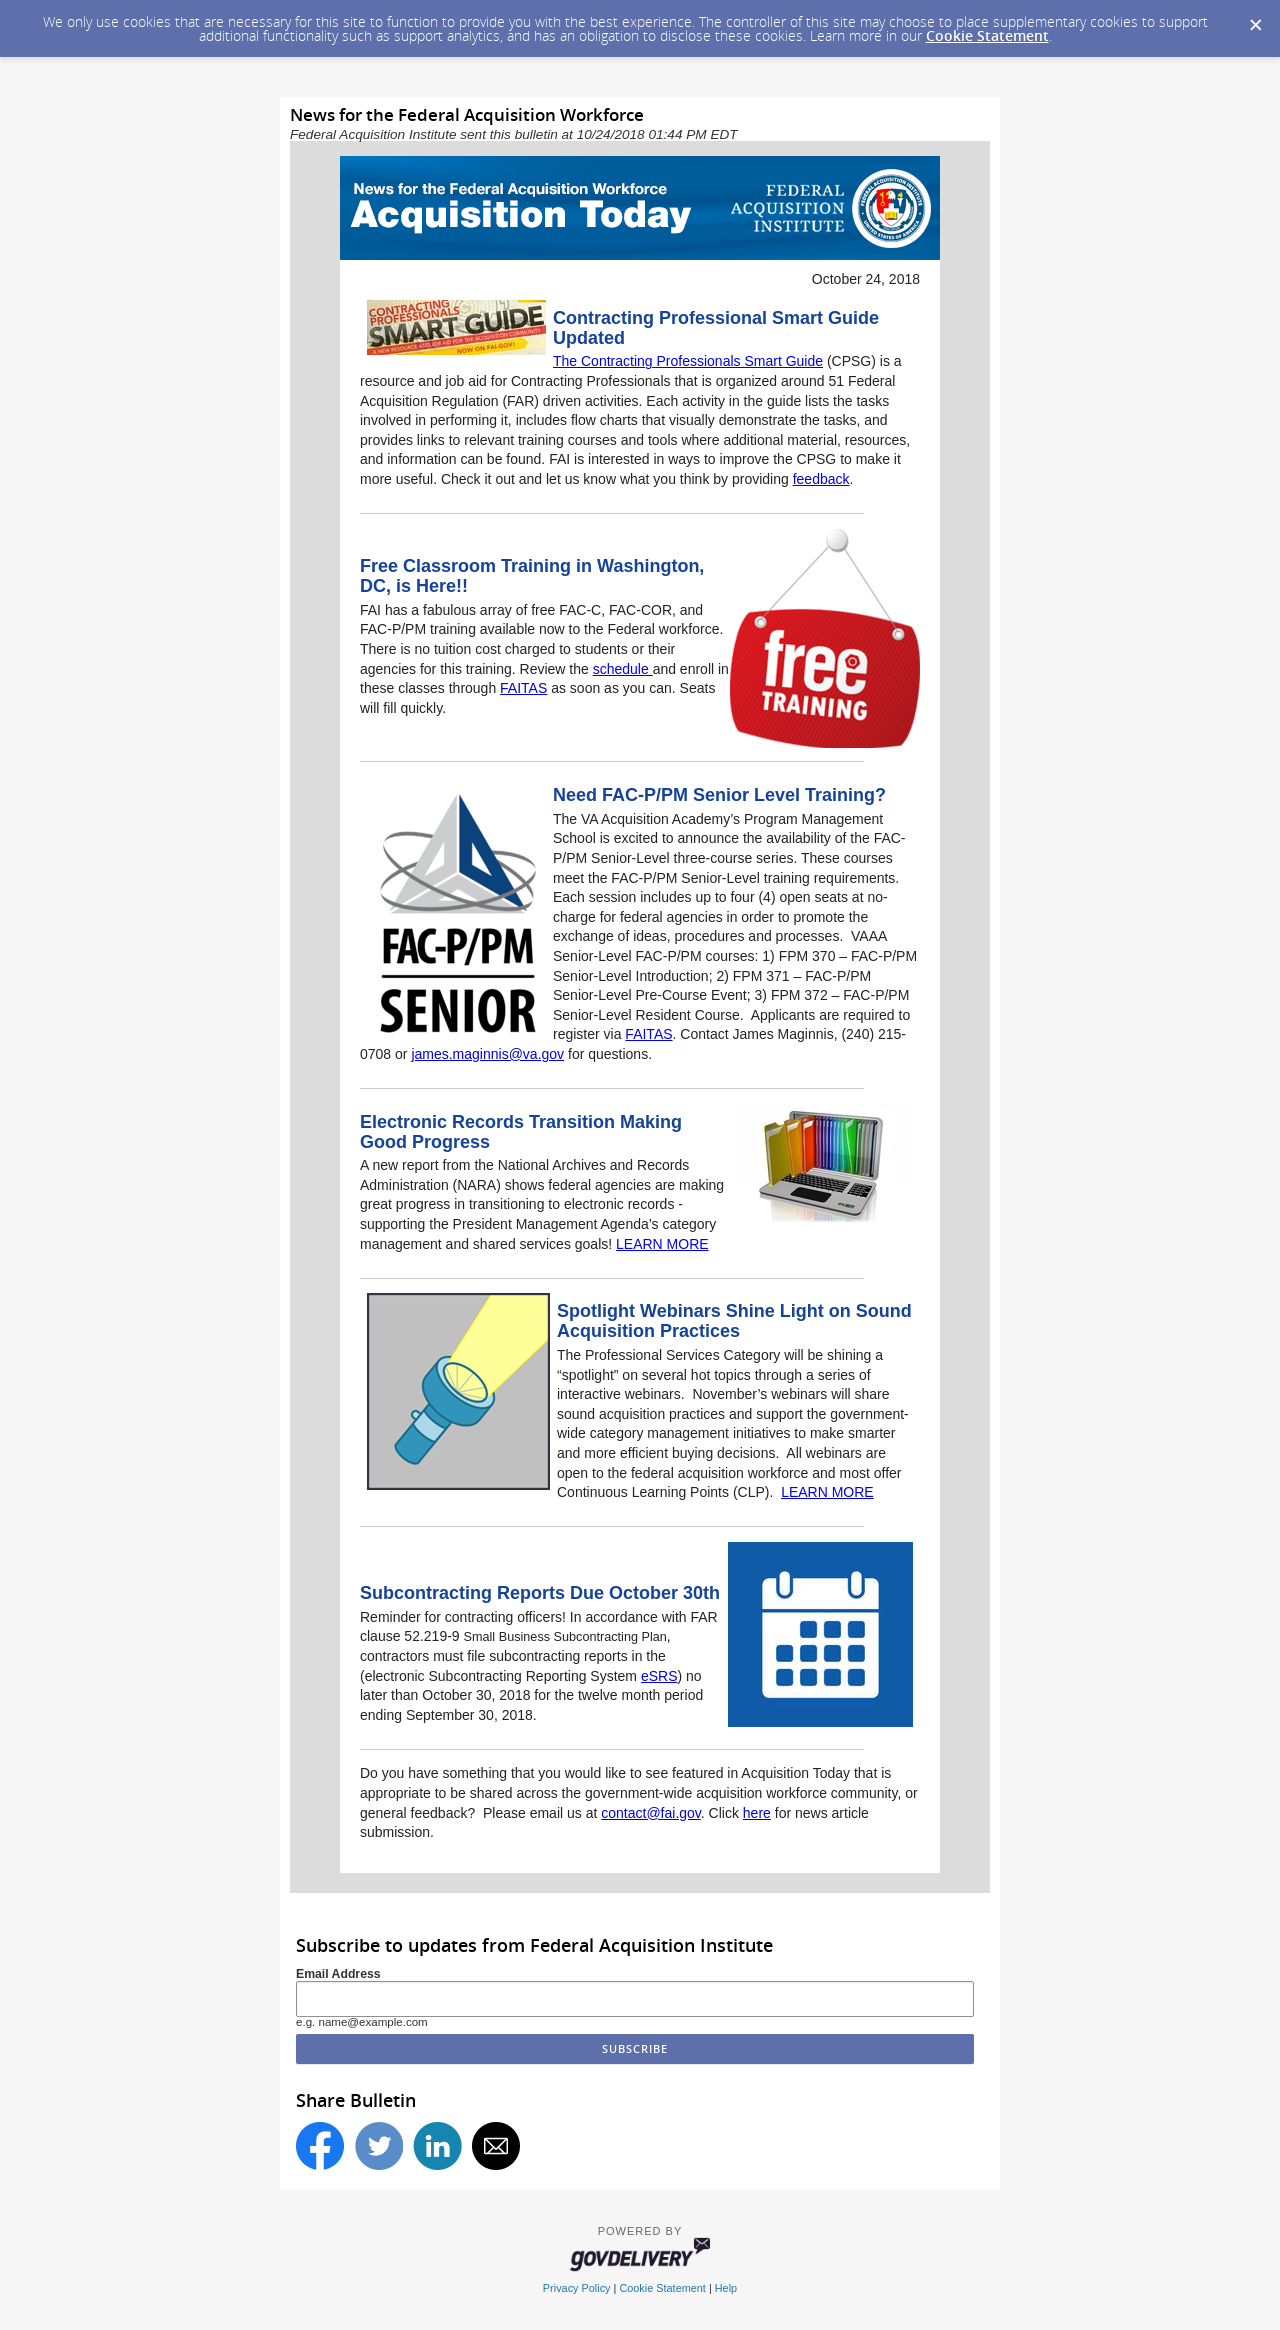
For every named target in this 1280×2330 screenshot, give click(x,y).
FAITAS (523, 688)
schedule (623, 669)
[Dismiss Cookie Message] (1255, 19)
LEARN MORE (662, 1244)
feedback (821, 479)
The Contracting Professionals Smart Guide (688, 361)
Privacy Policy (577, 2288)
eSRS (659, 1676)
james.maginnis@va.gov (487, 1054)
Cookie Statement (987, 35)
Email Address (338, 1974)
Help (726, 2288)
